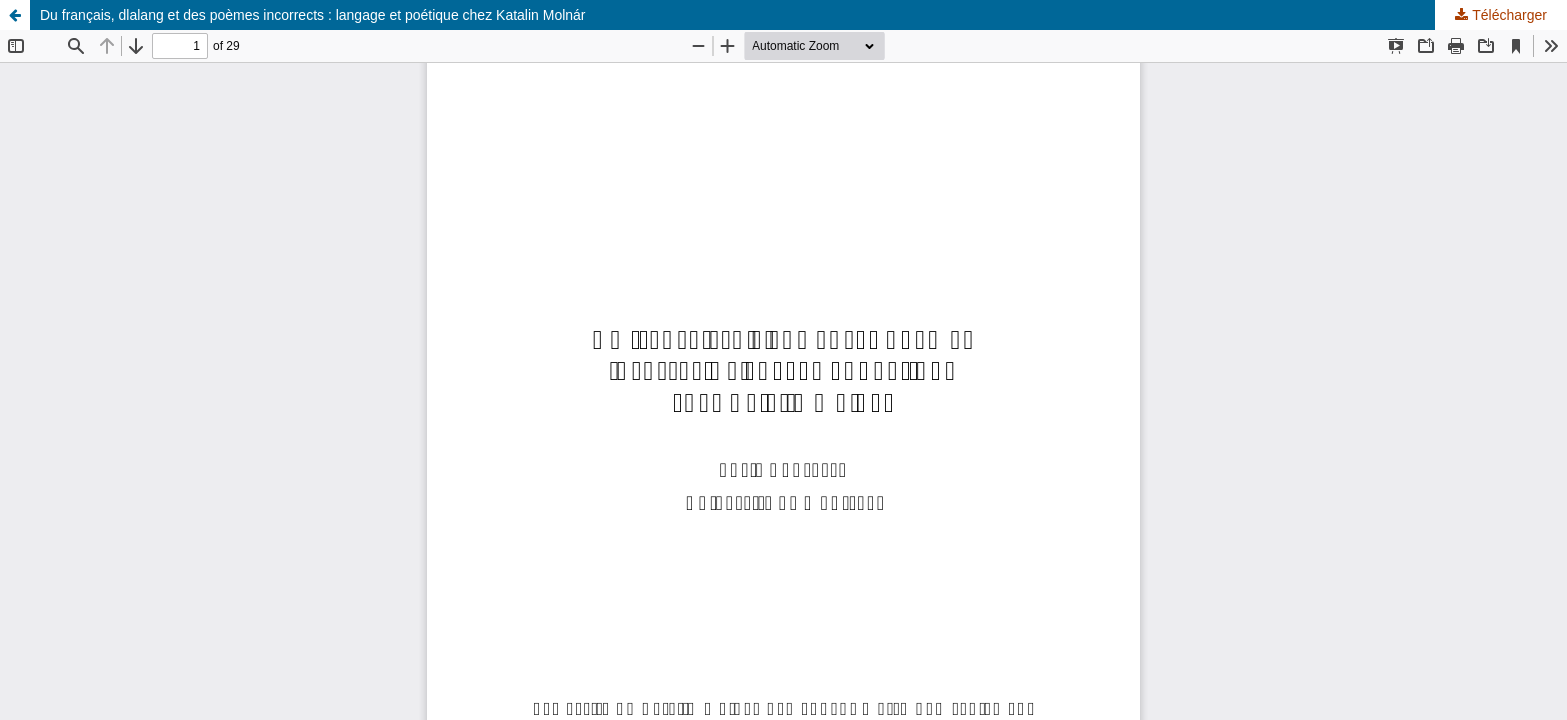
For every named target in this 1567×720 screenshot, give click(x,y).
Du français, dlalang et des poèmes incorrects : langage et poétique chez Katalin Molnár (313, 15)
